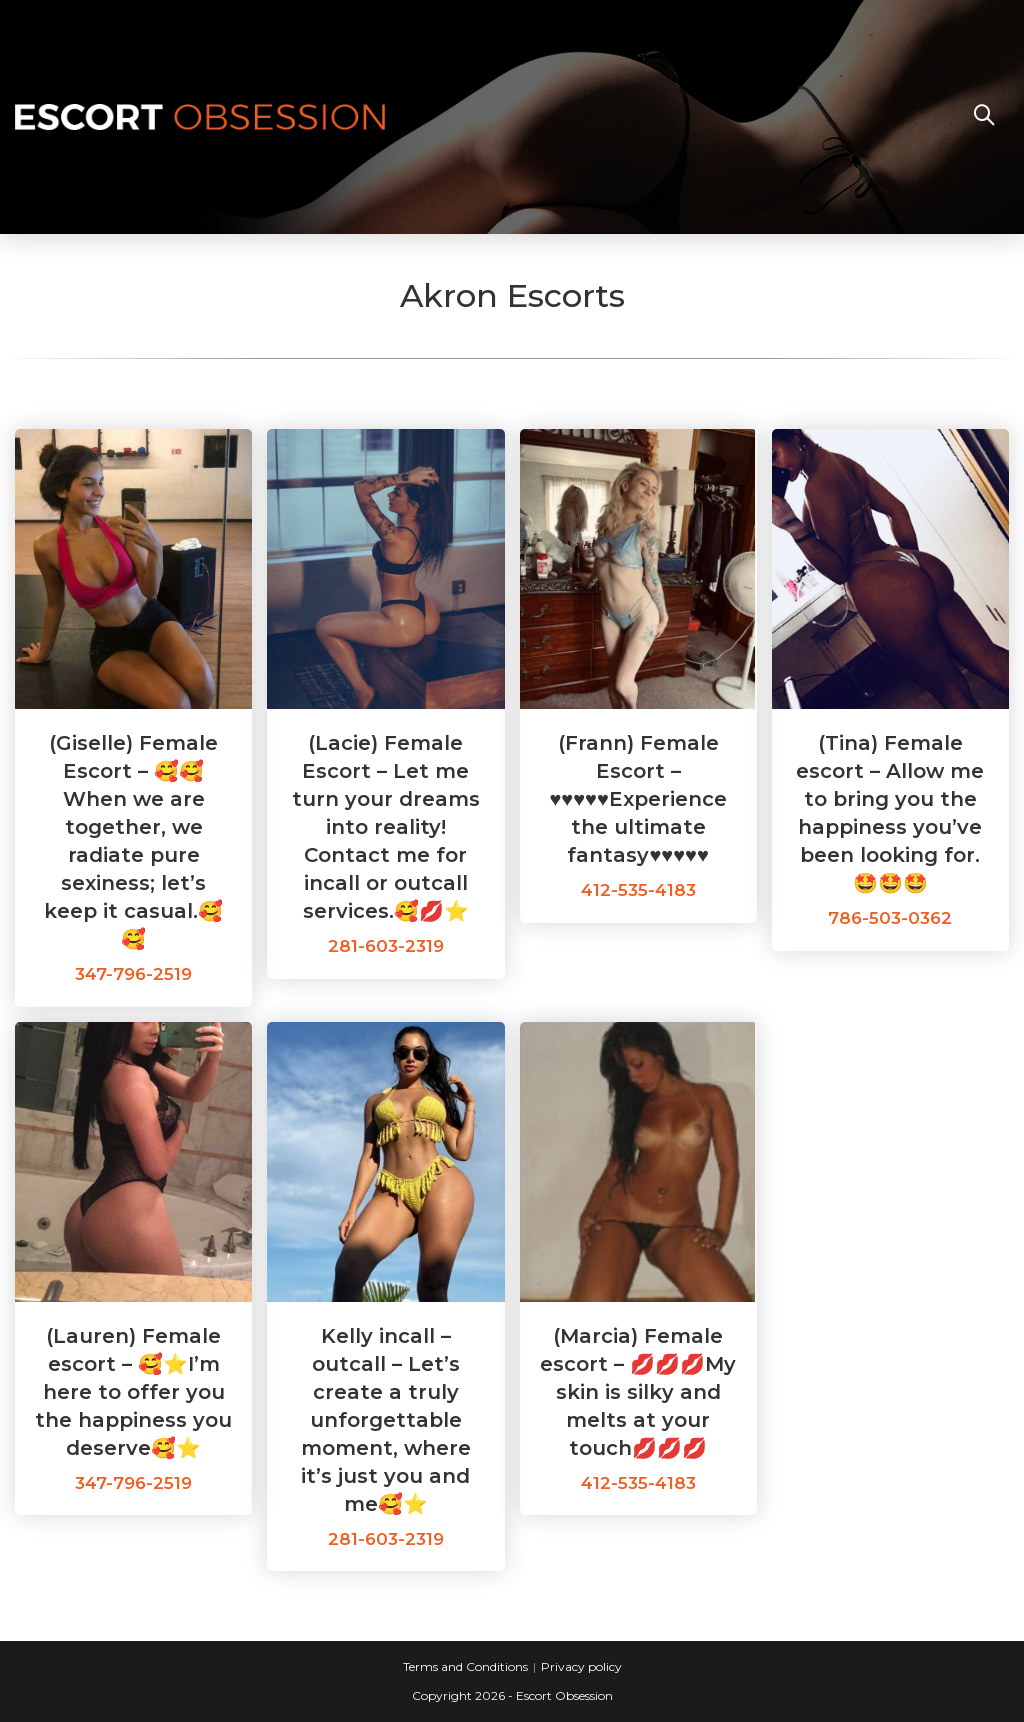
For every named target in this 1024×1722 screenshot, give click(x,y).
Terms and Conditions (465, 1666)
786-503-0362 (890, 918)
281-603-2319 (386, 946)
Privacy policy (581, 1666)
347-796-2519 (133, 974)
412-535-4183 (638, 890)
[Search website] (984, 117)
